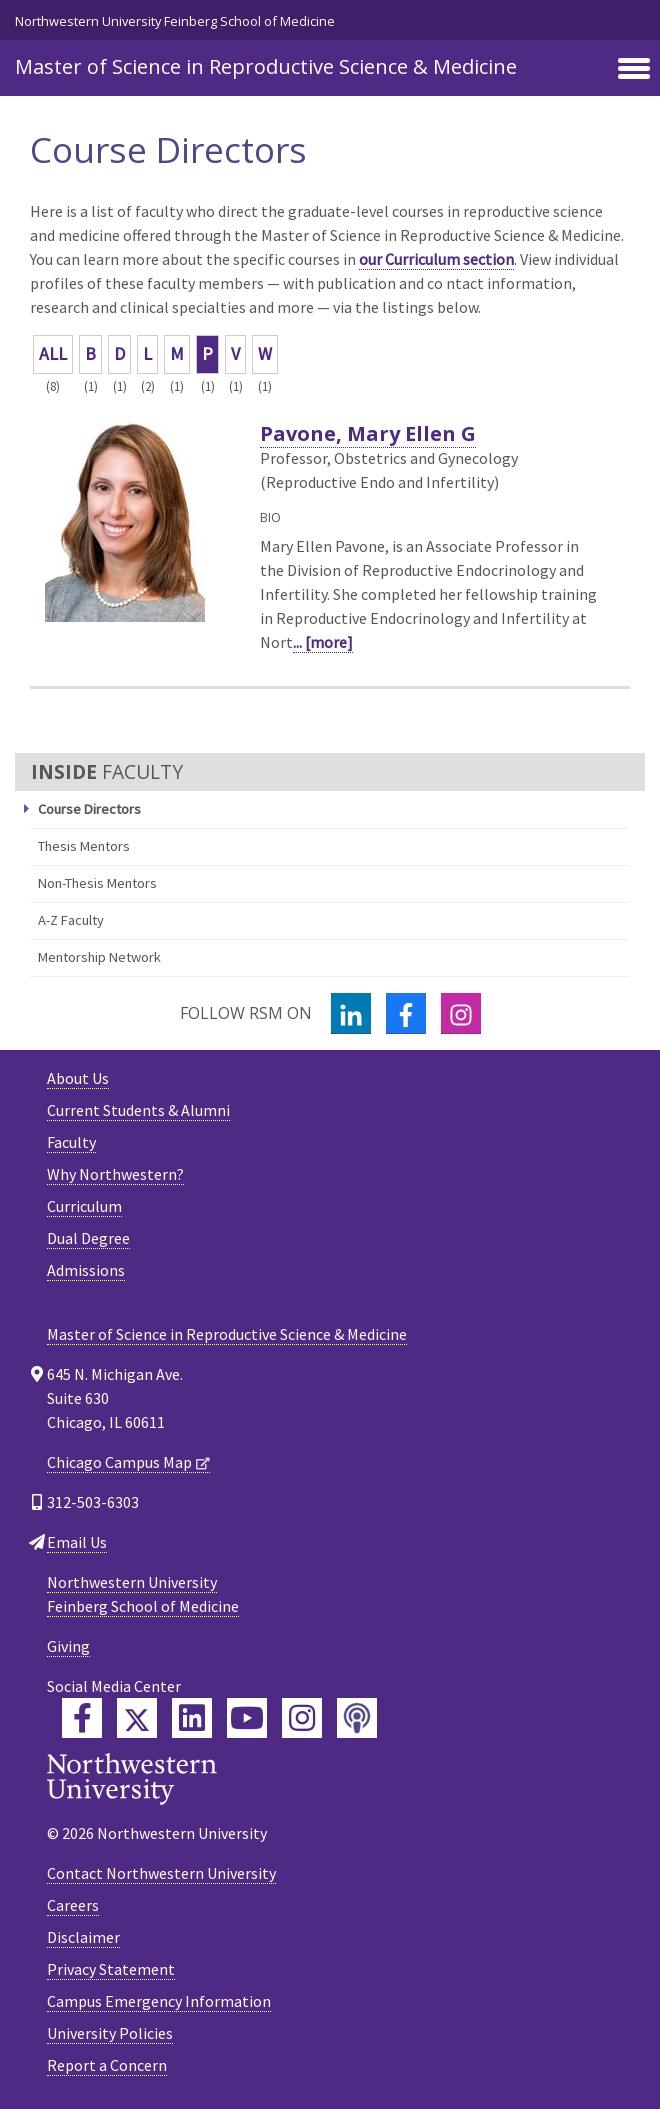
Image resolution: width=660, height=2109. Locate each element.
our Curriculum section (436, 259)
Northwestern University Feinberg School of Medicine (175, 21)
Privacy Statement (111, 1969)
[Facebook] (406, 1013)
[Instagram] (461, 1013)
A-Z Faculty (71, 920)
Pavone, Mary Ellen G (368, 433)
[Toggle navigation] (634, 70)
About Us (78, 1078)
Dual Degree (88, 1238)
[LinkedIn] (351, 1013)
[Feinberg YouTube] (247, 1718)
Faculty (71, 1142)
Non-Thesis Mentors (97, 883)
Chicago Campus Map (119, 1462)
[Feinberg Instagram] (302, 1718)
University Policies (110, 2033)
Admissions (86, 1270)
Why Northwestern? (115, 1174)
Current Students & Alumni (138, 1110)
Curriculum (84, 1206)
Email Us (77, 1542)
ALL (53, 353)
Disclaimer (83, 1937)
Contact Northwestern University (161, 1873)
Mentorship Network (99, 957)
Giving (68, 1646)
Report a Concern (107, 2065)
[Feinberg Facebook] (82, 1718)
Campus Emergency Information (159, 2001)
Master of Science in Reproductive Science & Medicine (266, 66)
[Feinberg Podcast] (357, 1718)
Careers (73, 1905)
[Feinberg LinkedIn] (192, 1718)
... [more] (323, 642)
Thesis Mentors (84, 846)
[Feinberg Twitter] (137, 1718)
